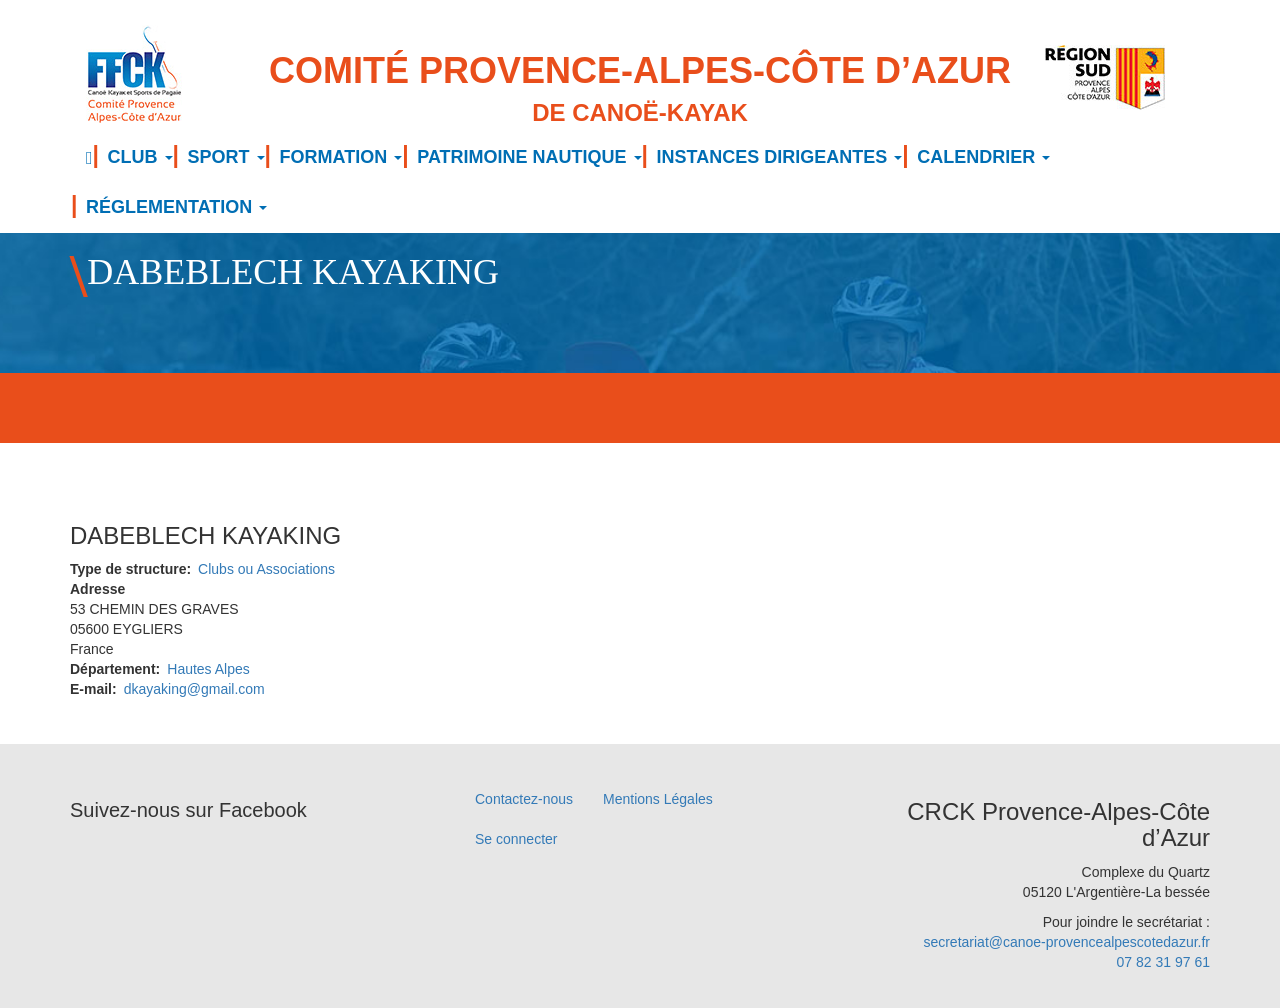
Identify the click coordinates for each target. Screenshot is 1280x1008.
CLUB (140, 157)
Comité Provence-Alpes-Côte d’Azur (640, 90)
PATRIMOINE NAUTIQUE (529, 157)
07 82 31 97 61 (1163, 962)
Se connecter (516, 839)
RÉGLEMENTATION (176, 207)
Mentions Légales (658, 799)
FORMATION (341, 157)
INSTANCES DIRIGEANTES (780, 157)
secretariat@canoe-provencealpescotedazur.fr (1066, 942)
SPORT (226, 157)
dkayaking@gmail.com (194, 689)
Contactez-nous (524, 799)
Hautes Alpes (208, 669)
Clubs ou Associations (266, 569)
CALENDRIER (983, 157)
